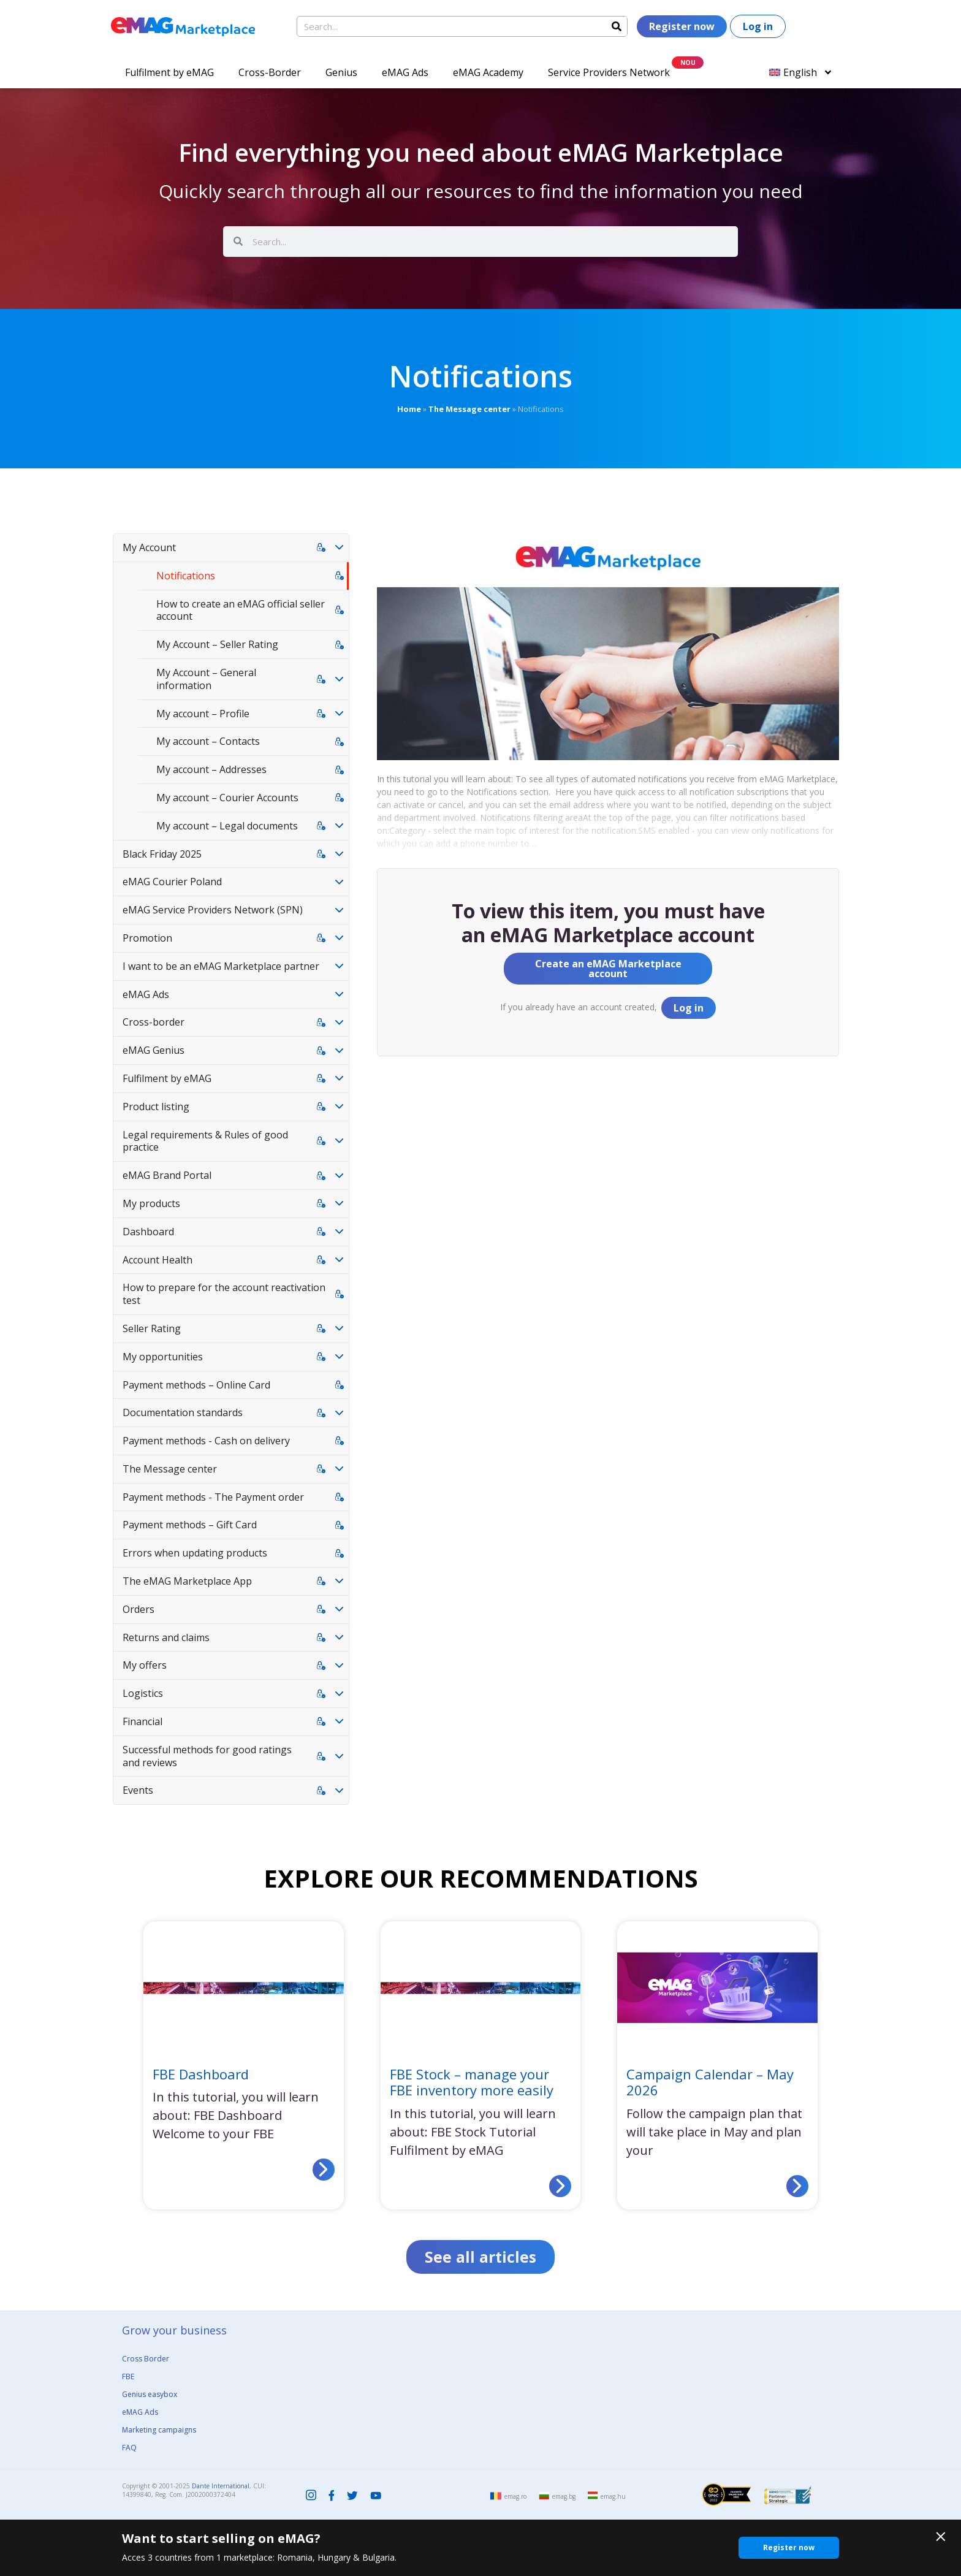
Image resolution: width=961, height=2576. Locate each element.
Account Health (157, 1260)
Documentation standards (183, 1412)
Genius (341, 72)
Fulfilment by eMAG (169, 72)
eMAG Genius (153, 1050)
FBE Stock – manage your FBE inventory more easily (471, 2082)
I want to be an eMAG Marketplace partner (221, 966)
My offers (145, 1665)
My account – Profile (202, 713)
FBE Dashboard (201, 2074)
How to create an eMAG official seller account (240, 610)
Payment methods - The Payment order (213, 1497)
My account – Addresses (211, 769)
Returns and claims (166, 1637)
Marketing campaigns (159, 2430)
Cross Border (145, 2358)
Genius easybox (149, 2394)
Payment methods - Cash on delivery (206, 1440)
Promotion (147, 938)
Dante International (220, 2486)
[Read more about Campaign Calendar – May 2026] (797, 2186)
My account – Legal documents (227, 826)
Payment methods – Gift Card (190, 1524)
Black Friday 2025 (162, 854)
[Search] (616, 26)
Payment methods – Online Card (196, 1385)
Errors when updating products (195, 1553)
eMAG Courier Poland (172, 881)
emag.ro (515, 2496)
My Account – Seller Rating (217, 644)
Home (409, 408)
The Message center (469, 408)
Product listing (156, 1106)
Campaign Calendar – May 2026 (710, 2082)
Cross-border (153, 1022)
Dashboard (148, 1231)
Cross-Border (269, 72)
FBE (128, 2376)
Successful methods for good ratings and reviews (207, 1756)
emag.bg (563, 2496)
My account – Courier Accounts (227, 797)
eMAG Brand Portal (167, 1175)
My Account (149, 547)
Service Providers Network (609, 72)
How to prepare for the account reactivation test (224, 1294)
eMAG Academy (488, 72)
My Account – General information (206, 679)
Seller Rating (152, 1328)
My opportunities (163, 1356)
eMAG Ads (405, 72)
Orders (138, 1609)
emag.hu (613, 2496)
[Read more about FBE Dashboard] (324, 2170)
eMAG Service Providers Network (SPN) (213, 909)
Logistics (143, 1693)
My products (151, 1203)
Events (138, 1790)
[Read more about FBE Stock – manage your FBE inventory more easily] (560, 2186)
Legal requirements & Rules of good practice (205, 1141)
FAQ (129, 2447)
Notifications (185, 575)
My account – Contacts (208, 741)
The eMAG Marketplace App (187, 1581)
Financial (142, 1721)
